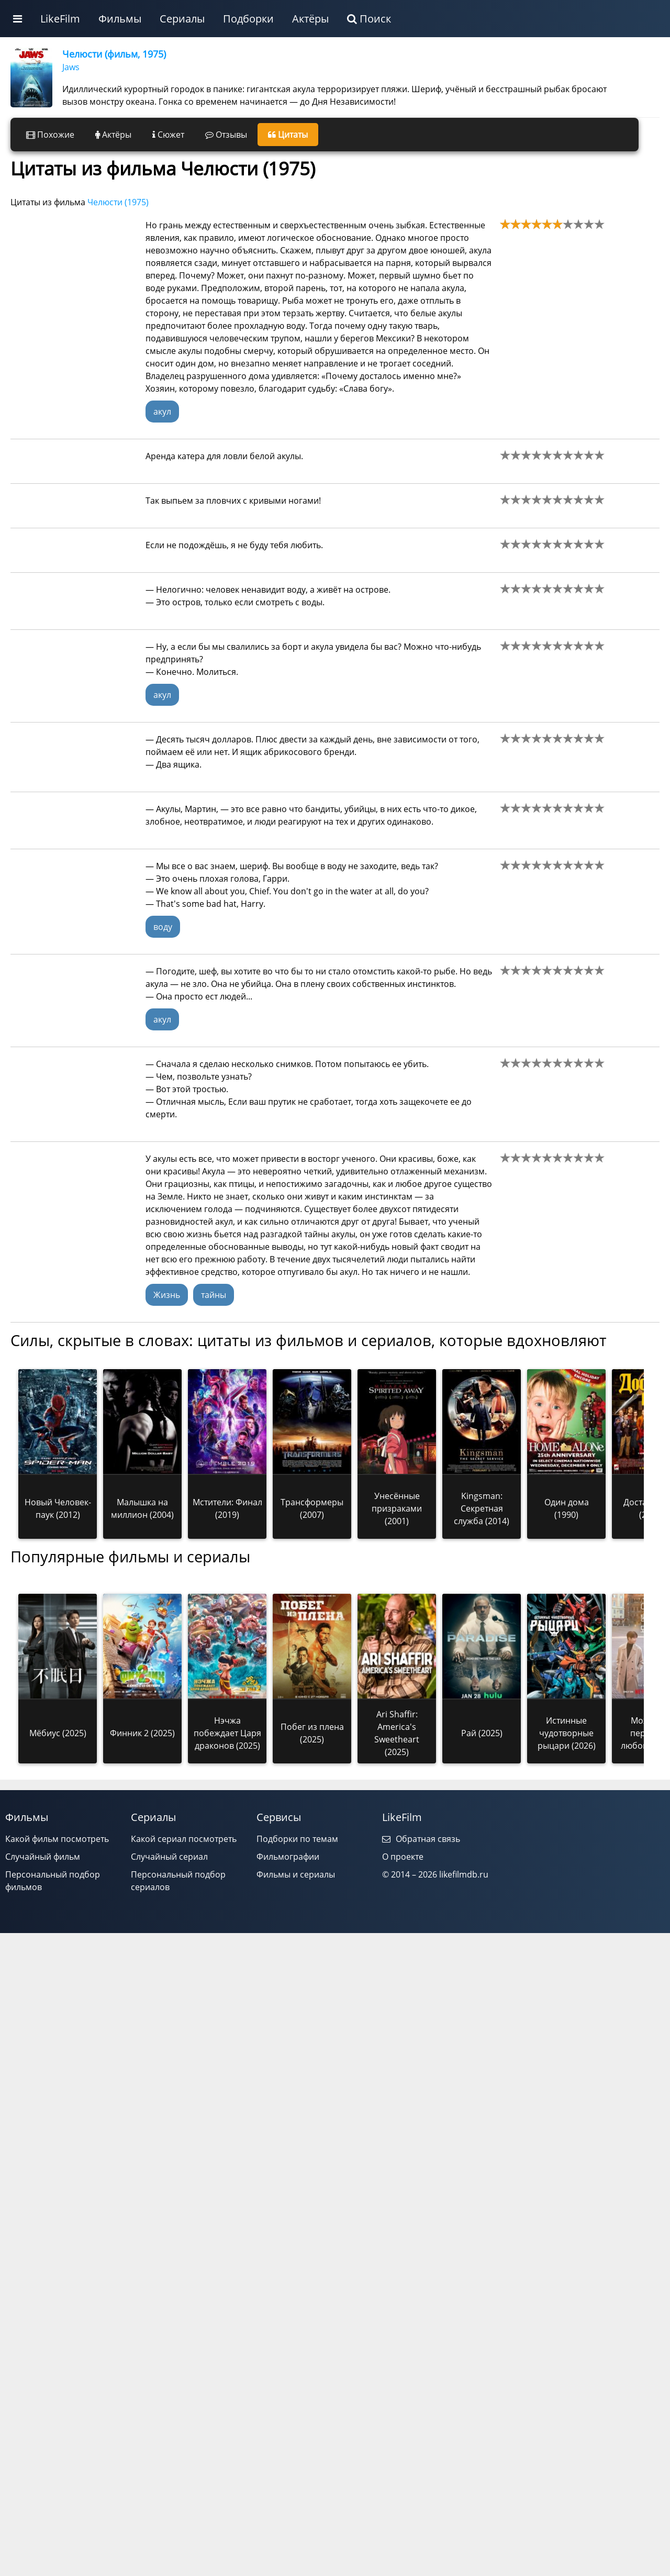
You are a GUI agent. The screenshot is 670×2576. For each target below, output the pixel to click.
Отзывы (226, 134)
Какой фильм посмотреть (57, 1839)
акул (162, 411)
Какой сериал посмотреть (184, 1839)
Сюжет (168, 134)
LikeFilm (60, 19)
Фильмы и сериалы (295, 1874)
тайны (213, 1295)
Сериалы (182, 19)
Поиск (369, 19)
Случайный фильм (42, 1856)
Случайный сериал (169, 1856)
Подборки (248, 19)
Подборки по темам (297, 1839)
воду (162, 926)
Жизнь (166, 1295)
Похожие (50, 134)
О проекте (402, 1856)
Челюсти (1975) (118, 202)
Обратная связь (421, 1839)
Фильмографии (287, 1856)
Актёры (310, 19)
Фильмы (119, 19)
